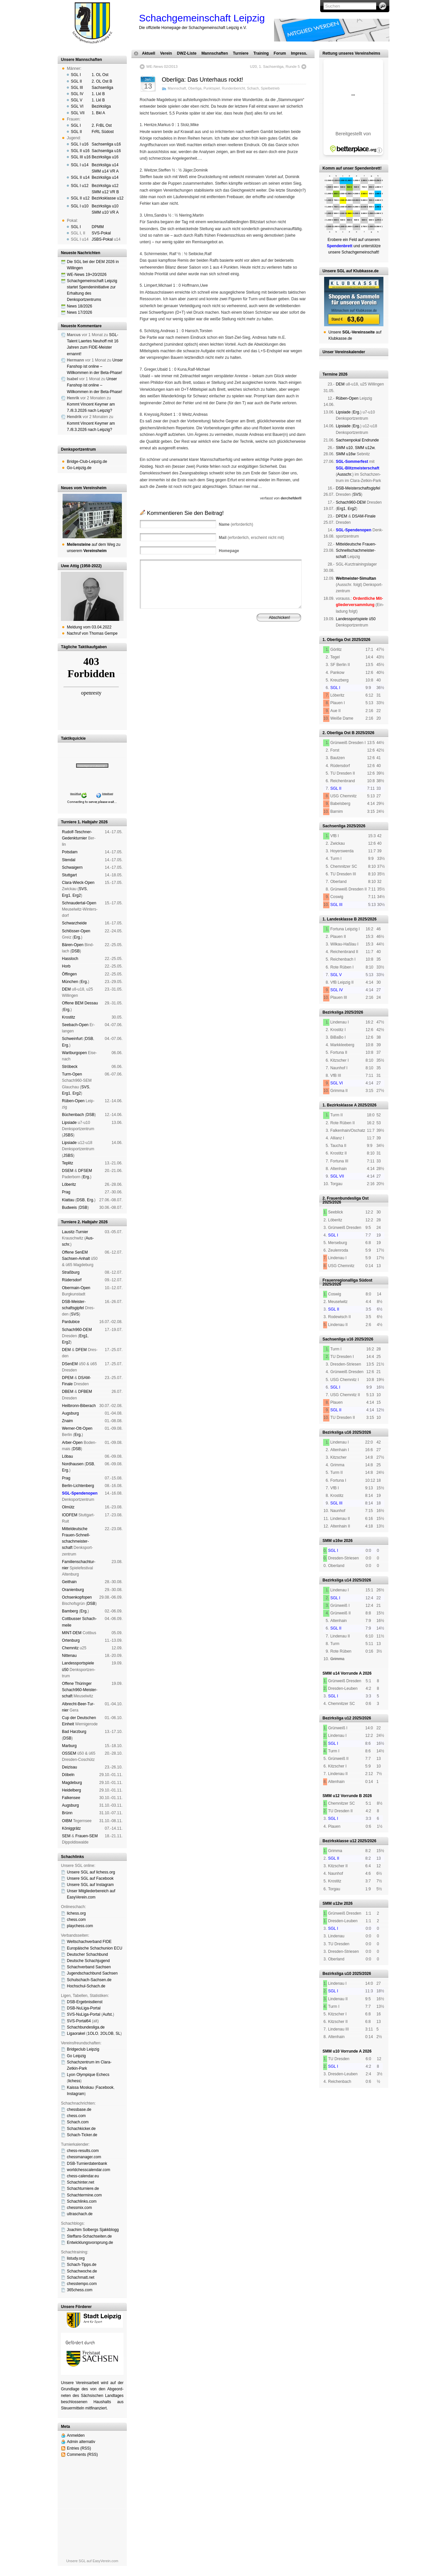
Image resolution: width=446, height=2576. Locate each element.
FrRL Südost (103, 131)
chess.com (76, 1919)
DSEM (67, 1170)
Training (261, 53)
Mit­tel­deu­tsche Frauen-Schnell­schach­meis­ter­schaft (356, 550)
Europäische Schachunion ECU (94, 1948)
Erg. (77, 937)
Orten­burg (71, 1640)
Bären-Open (72, 945)
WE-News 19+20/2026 (86, 274)
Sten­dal (68, 860)
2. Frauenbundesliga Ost (345, 1198)
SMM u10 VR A (105, 212)
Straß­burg (70, 1272)
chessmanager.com (84, 2157)
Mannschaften (214, 53)
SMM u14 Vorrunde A (342, 1673)
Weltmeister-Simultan (356, 578)
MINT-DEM (71, 1633)
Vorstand (233, 649)
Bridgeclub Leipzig (83, 2049)
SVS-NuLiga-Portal (83, 2014)
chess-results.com (83, 2150)
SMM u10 (344, 447)
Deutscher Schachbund (87, 1954)
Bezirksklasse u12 (108, 198)
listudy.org (76, 2258)
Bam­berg (70, 1611)
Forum (280, 53)
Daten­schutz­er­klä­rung (239, 654)
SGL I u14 (80, 165)
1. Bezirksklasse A (339, 1105)
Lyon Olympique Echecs (88, 2074)
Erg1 (66, 895)
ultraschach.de (80, 2214)
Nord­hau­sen (72, 1464)
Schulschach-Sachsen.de (89, 1980)
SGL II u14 (80, 177)
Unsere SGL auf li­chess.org (91, 1872)
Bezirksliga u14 (105, 165)
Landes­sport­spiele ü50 (356, 619)
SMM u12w (364, 447)
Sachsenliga (102, 87)
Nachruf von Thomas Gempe (92, 633)
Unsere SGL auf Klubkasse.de (350, 271)
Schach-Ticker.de (82, 2135)
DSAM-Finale (364, 516)
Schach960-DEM (77, 1329)
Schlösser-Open (76, 931)
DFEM (81, 1349)
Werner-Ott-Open (77, 1428)
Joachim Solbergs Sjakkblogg (93, 2229)
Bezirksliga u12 (105, 185)
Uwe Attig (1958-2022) (81, 566)
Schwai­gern (72, 867)
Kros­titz (68, 1017)
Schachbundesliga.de (86, 2027)
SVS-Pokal (101, 233)
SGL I (76, 74)
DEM (66, 989)
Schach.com (78, 2122)
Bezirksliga (101, 106)
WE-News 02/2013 (162, 66)
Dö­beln (68, 1774)
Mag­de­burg (72, 1782)
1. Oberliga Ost (336, 639)
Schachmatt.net (80, 2277)
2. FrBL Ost (102, 125)
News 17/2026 (79, 312)
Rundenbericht (233, 88)
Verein (166, 53)
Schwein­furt (72, 1038)
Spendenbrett (149, 654)
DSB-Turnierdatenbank (87, 2163)
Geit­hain (69, 1582)
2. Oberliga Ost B (338, 732)
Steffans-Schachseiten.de (89, 2236)
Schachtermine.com (84, 2195)
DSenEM (70, 1364)
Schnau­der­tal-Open (79, 903)
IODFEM (69, 1515)
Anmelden (76, 2435)
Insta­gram (75, 2093)
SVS (83, 889)
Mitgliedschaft (255, 649)
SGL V (76, 100)
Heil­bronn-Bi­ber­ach (79, 1405)
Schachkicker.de (81, 2128)
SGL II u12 (80, 198)
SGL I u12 (80, 185)
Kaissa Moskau (80, 2087)
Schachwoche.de (82, 2271)
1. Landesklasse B (339, 919)
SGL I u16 (80, 144)
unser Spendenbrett (361, 168)
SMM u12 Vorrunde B (342, 1795)
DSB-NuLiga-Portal (83, 2008)
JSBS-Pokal (102, 239)
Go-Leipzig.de (79, 467)
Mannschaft (177, 88)
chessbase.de (79, 2109)
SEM (66, 1836)
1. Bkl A (98, 113)
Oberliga (195, 88)
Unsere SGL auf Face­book (90, 1878)
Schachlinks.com (82, 2201)
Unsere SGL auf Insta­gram (90, 1884)
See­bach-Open (75, 1024)
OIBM (67, 1821)
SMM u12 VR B (105, 192)
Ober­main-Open (76, 1288)
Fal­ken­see (71, 1797)
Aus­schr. (344, 474)
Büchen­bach (73, 1114)
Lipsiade (69, 1122)
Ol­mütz (68, 1507)
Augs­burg (70, 1413)
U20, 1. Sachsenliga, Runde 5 (275, 66)
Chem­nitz (70, 1648)
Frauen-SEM (86, 1836)
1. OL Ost (100, 74)
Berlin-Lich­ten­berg (78, 1485)
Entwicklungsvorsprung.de (90, 2242)
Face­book (105, 2087)
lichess (74, 2081)
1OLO (93, 2033)
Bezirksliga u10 (105, 206)
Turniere (240, 53)
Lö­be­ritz (69, 1184)
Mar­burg (69, 1745)
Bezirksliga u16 (105, 157)
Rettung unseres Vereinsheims (351, 53)
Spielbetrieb (270, 88)
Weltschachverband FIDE (89, 1941)
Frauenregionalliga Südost (347, 1280)
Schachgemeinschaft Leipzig (202, 18)
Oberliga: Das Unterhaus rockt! (202, 79)
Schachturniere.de (83, 2188)
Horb (66, 966)
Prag (66, 1192)
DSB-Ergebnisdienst (84, 2002)
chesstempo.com (82, 2283)
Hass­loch (70, 958)
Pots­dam (69, 852)
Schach (253, 88)
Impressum (172, 654)
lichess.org (76, 1913)
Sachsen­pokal (348, 440)
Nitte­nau (69, 1655)
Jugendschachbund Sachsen (92, 1973)
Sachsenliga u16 (106, 144)
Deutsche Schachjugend (88, 1960)
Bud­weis (69, 1207)
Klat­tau (68, 1200)
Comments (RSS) (82, 2454)
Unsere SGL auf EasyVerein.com (92, 2561)
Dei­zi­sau (69, 1767)
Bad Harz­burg (74, 1731)
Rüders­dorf (71, 1280)
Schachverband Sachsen (89, 1967)
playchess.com (80, 1926)
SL (118, 2033)
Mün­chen (70, 981)
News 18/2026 (79, 306)
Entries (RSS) (79, 2448)
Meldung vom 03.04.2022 (89, 627)
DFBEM (85, 1391)
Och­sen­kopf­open (77, 1597)
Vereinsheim (280, 649)
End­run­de (370, 440)
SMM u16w (345, 454)
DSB (75, 951)
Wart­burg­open (74, 1052)
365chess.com (79, 2290)
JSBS (68, 1135)
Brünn (67, 1813)
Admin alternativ (81, 2441)
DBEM (67, 1391)
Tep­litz (67, 1163)
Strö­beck (69, 1066)
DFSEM (85, 1170)
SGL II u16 (80, 150)
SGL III (77, 87)
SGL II (76, 81)
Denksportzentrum (78, 449)
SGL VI (77, 106)
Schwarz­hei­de (74, 923)
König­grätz (71, 1828)
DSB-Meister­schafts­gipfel (358, 488)
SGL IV (77, 94)
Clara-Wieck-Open (78, 882)
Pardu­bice (71, 1321)
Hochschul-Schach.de (86, 1986)
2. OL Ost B (102, 81)
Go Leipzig (76, 2056)
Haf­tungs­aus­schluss (201, 654)
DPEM (67, 1377)
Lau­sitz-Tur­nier (75, 1232)
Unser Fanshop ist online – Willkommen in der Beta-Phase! (95, 366)
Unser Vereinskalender (343, 352)
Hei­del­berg (71, 1790)
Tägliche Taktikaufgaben (84, 647)
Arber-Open (72, 1442)
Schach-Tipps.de (82, 2264)
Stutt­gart (69, 875)
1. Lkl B (98, 94)
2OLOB (106, 2033)
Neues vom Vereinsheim (83, 488)
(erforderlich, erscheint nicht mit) (251, 537)
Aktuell (148, 53)
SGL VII (78, 113)
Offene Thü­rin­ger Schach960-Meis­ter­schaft (79, 1689)
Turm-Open (72, 1074)
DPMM (98, 227)
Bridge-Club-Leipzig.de (87, 461)
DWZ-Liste (186, 53)
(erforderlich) (236, 524)
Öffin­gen (69, 974)
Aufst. (108, 2014)
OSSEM (69, 1753)
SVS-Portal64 (79, 2021)
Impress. (299, 53)
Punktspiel (212, 88)
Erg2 (76, 895)
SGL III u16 (81, 157)
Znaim (67, 1421)
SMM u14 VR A (105, 171)
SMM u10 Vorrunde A (342, 2051)
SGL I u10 (80, 206)
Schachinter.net (80, 2182)
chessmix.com (79, 2207)
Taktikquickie (73, 738)
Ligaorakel (76, 2033)
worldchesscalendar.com (88, 2169)
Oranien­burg (73, 1589)
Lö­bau (67, 1456)
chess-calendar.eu (83, 2176)
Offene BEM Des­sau (80, 1003)
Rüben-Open (73, 1101)
